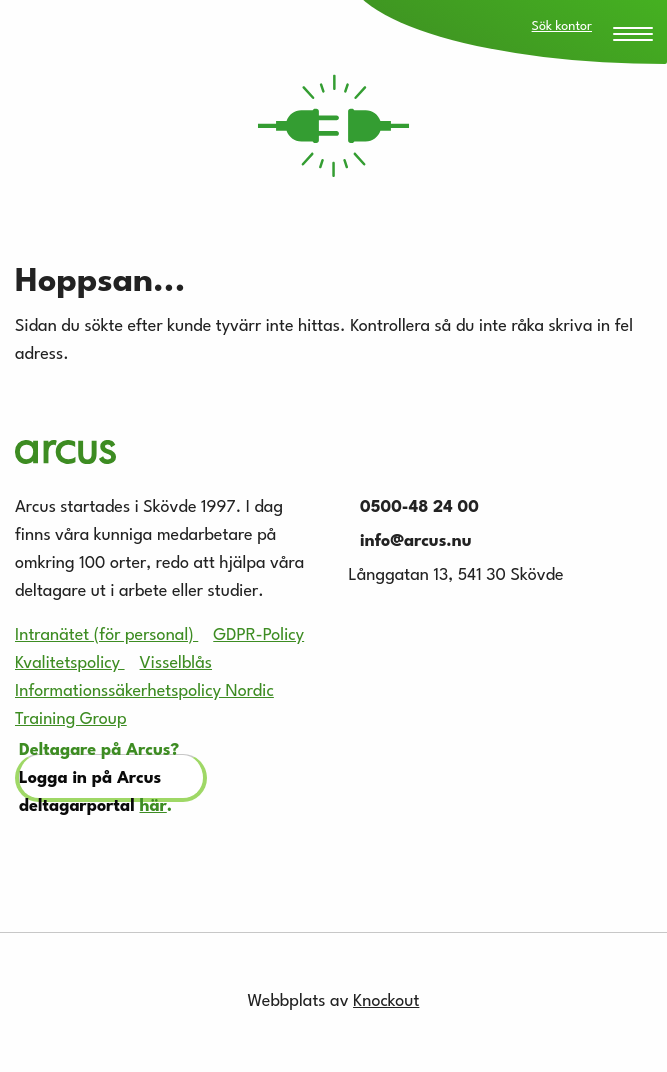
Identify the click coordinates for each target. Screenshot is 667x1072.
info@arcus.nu (410, 541)
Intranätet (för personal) (106, 635)
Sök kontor (562, 26)
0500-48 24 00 (414, 507)
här (153, 806)
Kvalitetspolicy (70, 663)
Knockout (386, 1001)
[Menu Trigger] (633, 36)
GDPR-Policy (258, 635)
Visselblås (176, 663)
